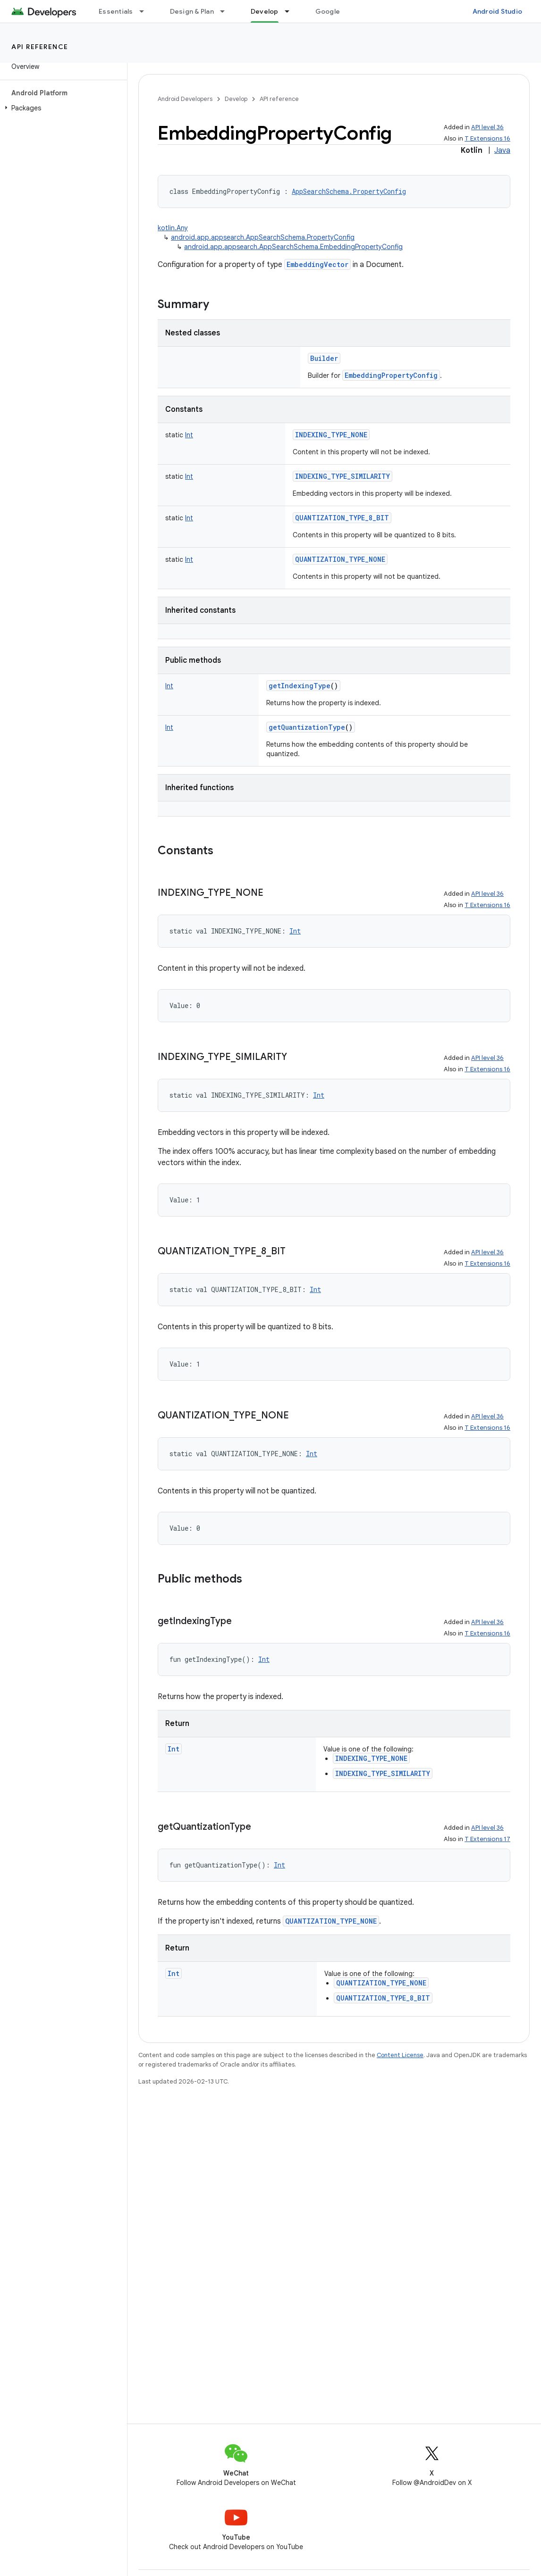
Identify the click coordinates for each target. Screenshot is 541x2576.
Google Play (335, 11)
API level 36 (487, 127)
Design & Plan (192, 11)
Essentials (116, 11)
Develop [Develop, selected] (265, 11)
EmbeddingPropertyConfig (391, 375)
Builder (324, 358)
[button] (61, 108)
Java (502, 150)
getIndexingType (299, 685)
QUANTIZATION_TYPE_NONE (340, 559)
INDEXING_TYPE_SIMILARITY (342, 476)
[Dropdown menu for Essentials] (146, 11)
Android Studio (498, 11)
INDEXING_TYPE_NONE (331, 434)
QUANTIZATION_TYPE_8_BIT (342, 517)
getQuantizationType (307, 727)
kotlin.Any (173, 228)
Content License (400, 2055)
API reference (39, 46)
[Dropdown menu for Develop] (291, 11)
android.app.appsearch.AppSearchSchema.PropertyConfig (263, 237)
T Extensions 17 (487, 1839)
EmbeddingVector (317, 264)
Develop (236, 99)
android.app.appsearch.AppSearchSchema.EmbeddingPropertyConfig (293, 246)
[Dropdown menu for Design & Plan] (226, 11)
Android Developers (185, 99)
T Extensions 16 (487, 138)
